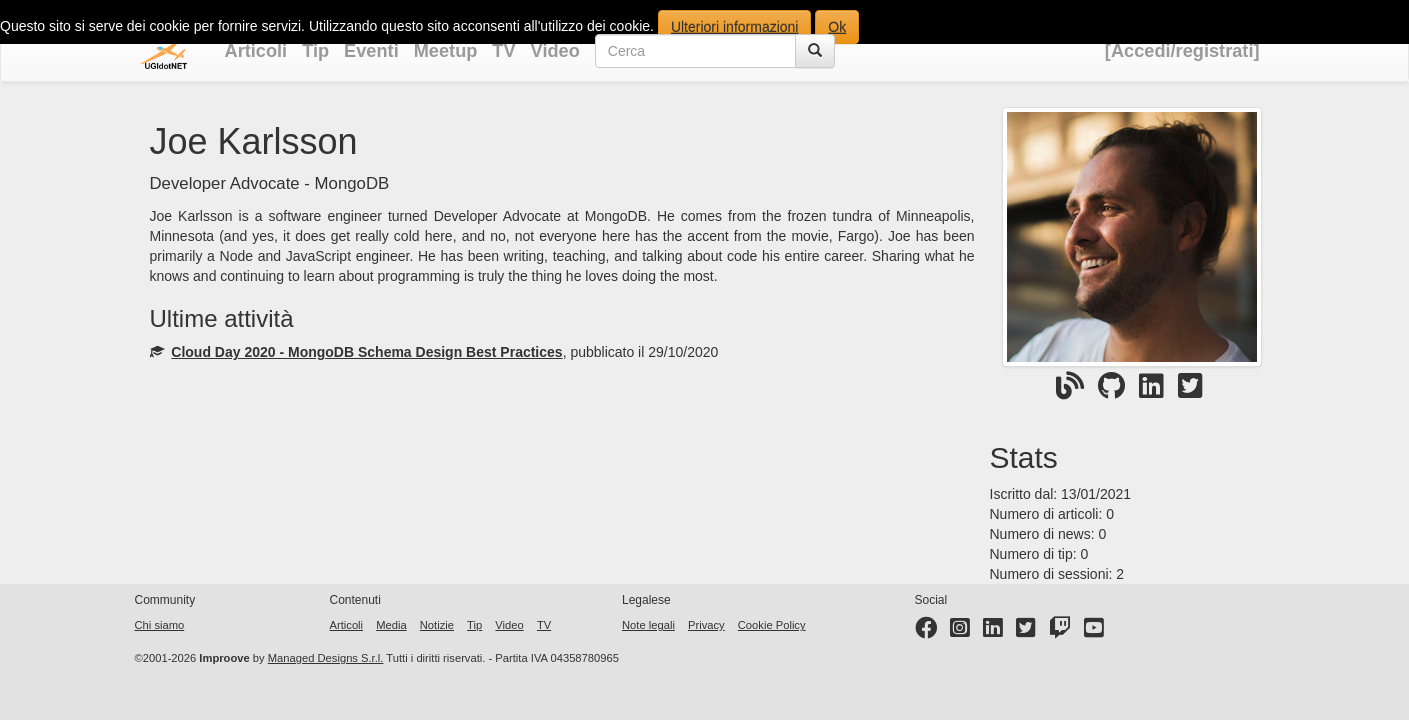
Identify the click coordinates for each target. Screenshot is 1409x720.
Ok (837, 27)
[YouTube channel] (1094, 632)
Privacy (706, 625)
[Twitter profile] (1026, 632)
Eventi (371, 51)
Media (391, 625)
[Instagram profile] (960, 632)
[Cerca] (815, 51)
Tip (315, 51)
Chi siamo (160, 625)
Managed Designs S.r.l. (326, 658)
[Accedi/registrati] (1182, 51)
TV (503, 51)
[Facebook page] (926, 632)
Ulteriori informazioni (735, 27)
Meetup (446, 51)
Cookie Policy (772, 625)
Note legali (648, 625)
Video (555, 51)
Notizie (437, 625)
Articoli (256, 51)
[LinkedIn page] (993, 632)
